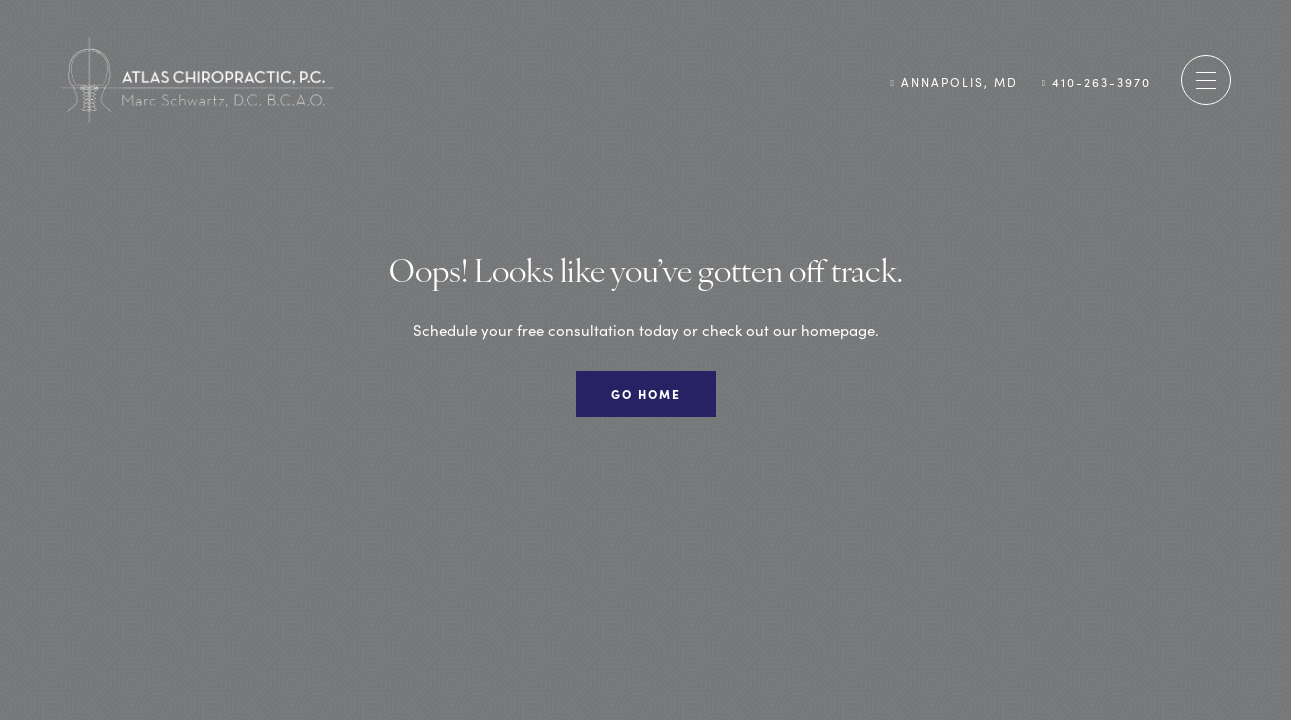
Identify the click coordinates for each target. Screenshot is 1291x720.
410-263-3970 (1096, 81)
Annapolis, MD (953, 81)
